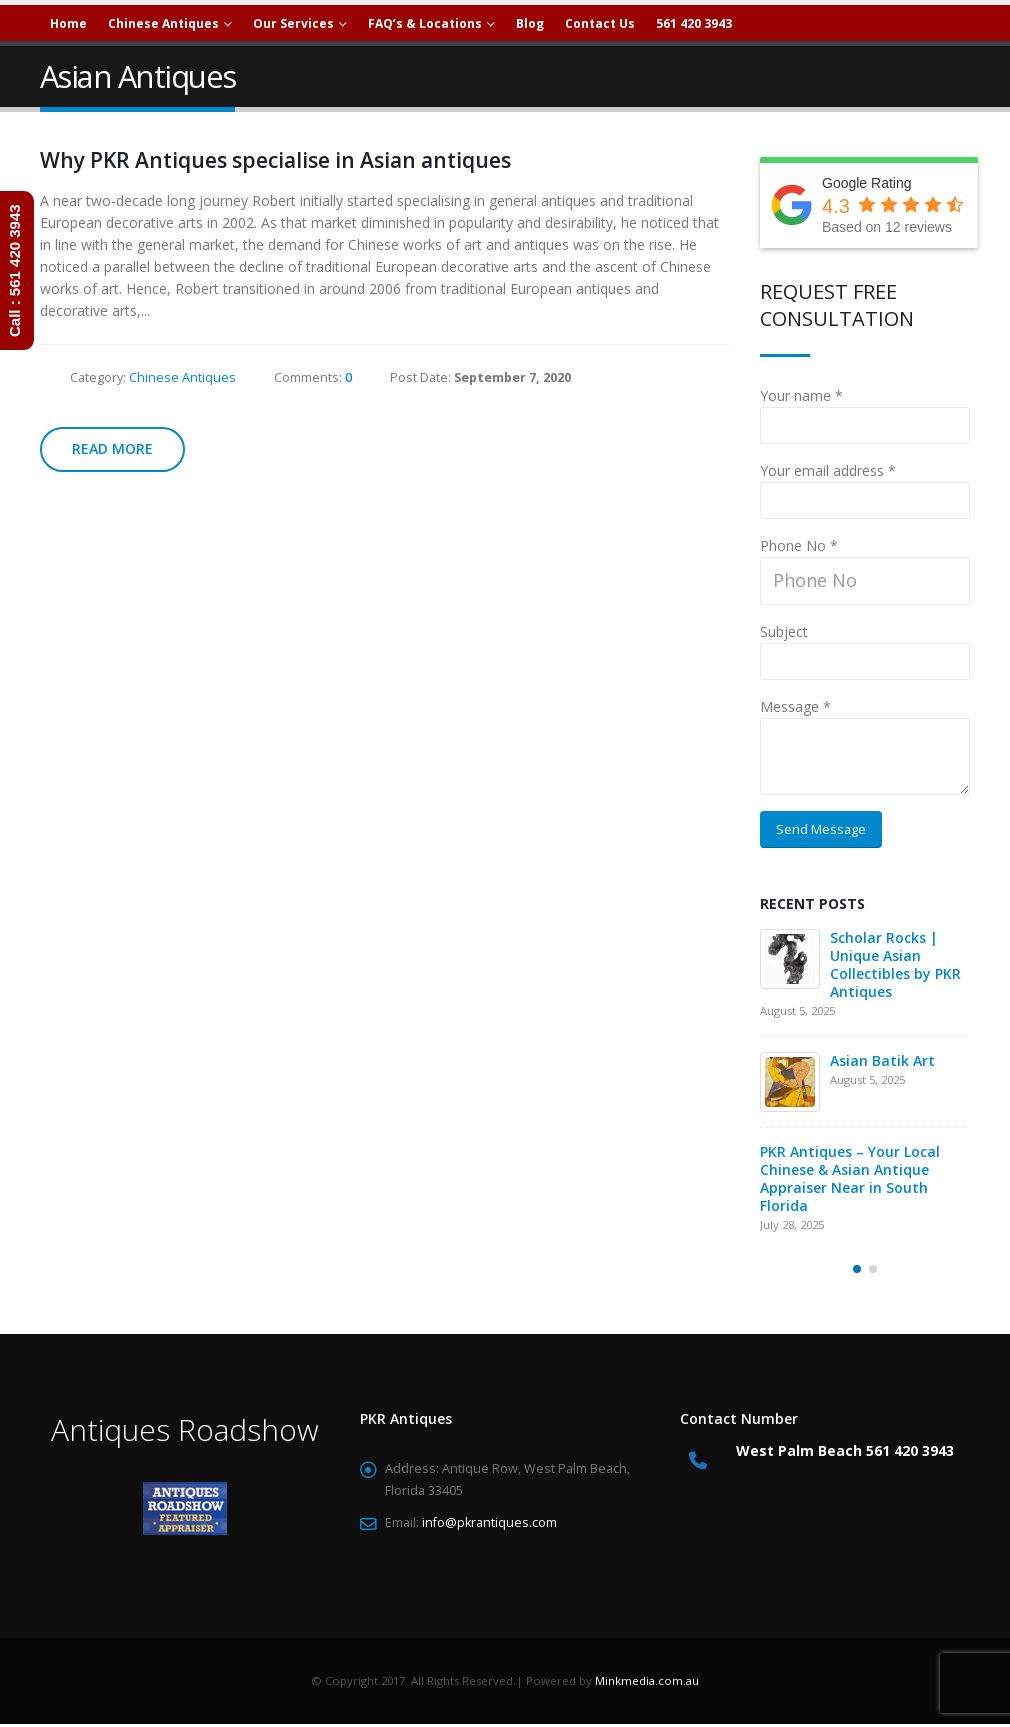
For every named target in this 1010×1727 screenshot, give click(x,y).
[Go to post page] (790, 959)
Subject (784, 631)
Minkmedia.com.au (647, 1680)
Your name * (801, 395)
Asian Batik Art (882, 1060)
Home (68, 23)
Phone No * (799, 545)
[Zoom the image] (185, 1492)
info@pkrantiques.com (489, 1522)
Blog (530, 23)
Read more (112, 448)
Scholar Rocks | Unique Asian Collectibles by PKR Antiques (895, 964)
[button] (857, 1269)
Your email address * (828, 470)
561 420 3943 (694, 23)
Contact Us (600, 23)
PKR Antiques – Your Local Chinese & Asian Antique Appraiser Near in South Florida (850, 1178)
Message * (795, 706)
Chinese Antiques (182, 377)
